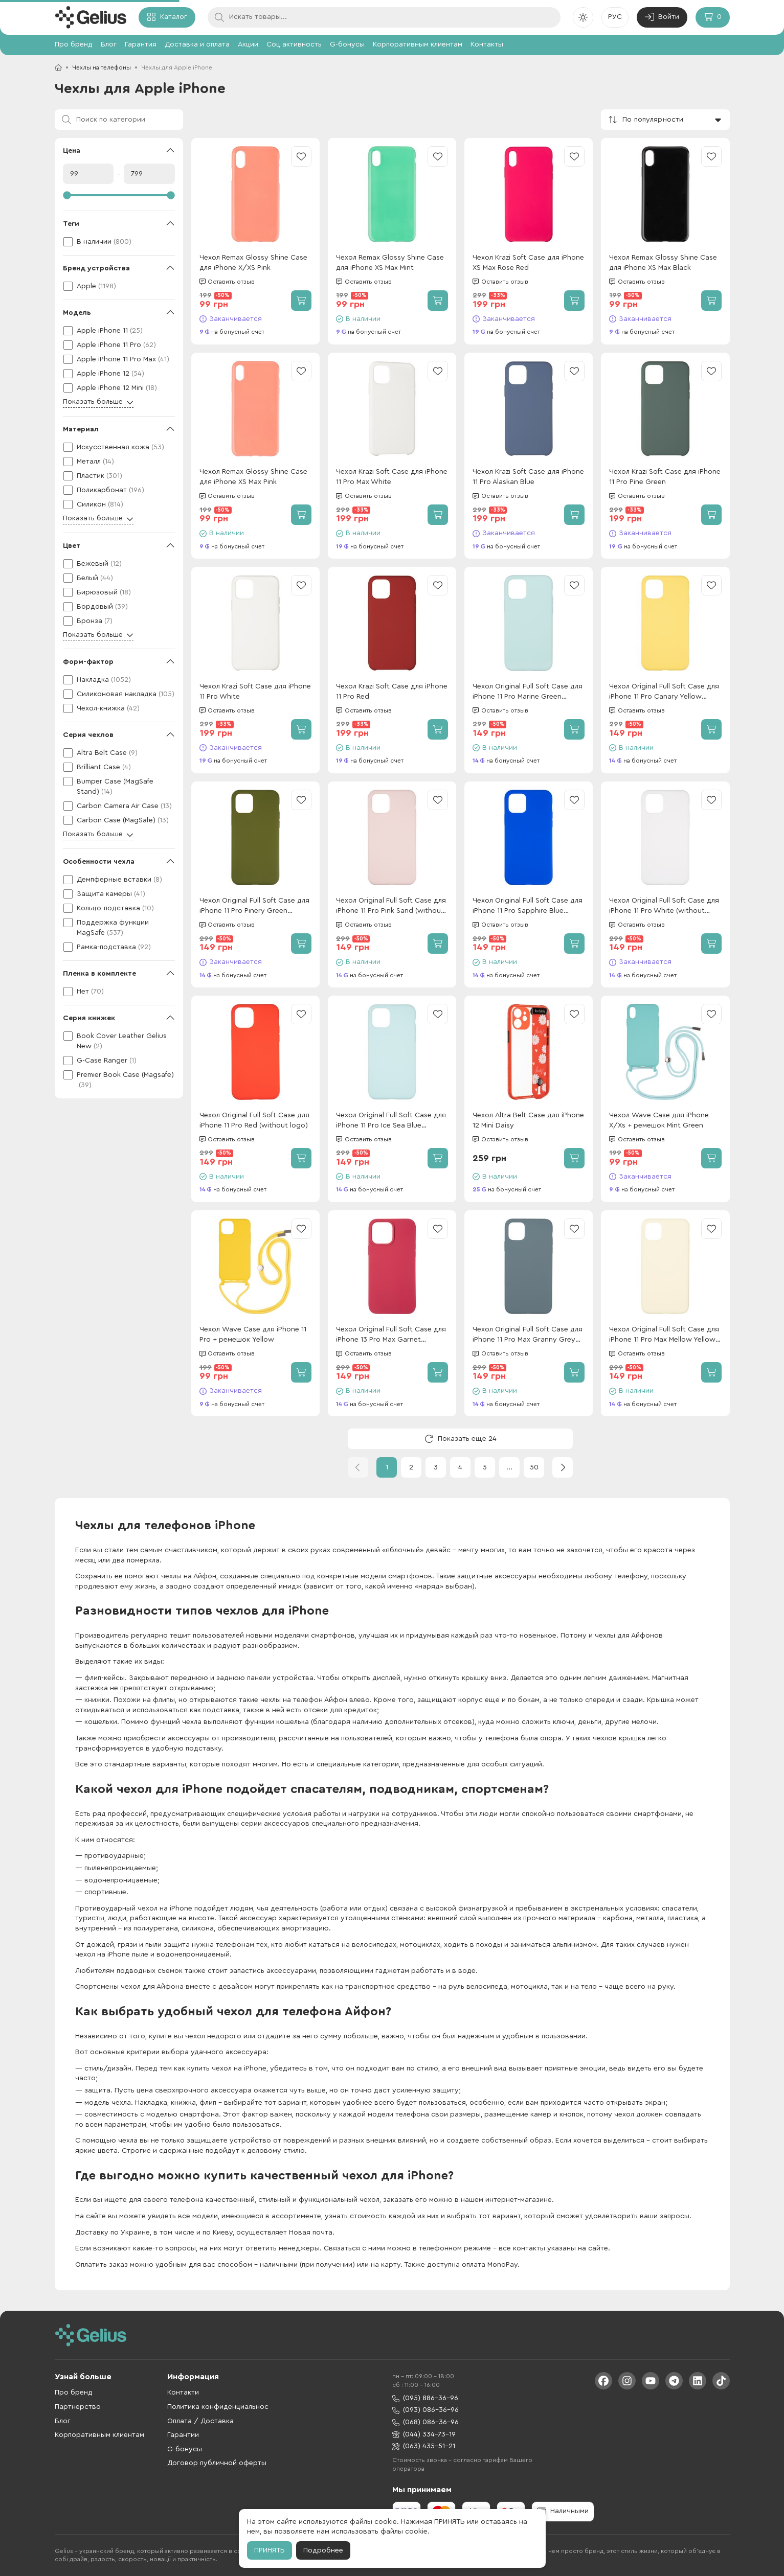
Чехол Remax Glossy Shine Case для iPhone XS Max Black (663, 262)
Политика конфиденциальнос (217, 2406)
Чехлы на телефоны (101, 67)
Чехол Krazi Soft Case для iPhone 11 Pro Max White (391, 477)
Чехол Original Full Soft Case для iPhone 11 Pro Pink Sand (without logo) (391, 906)
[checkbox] (119, 242)
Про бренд (74, 44)
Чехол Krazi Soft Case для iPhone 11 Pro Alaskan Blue (528, 477)
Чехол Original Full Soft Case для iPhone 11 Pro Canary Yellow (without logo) (664, 692)
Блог (109, 44)
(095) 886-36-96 (425, 2398)
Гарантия (140, 44)
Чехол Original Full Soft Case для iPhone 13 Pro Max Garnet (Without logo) (391, 1335)
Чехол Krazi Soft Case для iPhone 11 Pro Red (391, 691)
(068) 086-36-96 (425, 2422)
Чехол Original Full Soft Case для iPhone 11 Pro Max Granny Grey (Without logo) (528, 1335)
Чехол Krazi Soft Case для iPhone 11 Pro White (255, 691)
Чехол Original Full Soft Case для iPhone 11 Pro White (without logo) (664, 906)
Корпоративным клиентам (417, 44)
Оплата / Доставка (200, 2421)
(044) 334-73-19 (424, 2435)
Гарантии (183, 2435)
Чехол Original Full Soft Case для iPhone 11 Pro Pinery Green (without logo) (254, 906)
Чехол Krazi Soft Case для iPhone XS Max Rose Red (528, 262)
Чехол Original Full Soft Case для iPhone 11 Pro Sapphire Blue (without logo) (528, 906)
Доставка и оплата (197, 44)
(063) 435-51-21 (423, 2446)
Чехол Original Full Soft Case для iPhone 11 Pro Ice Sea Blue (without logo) (391, 1121)
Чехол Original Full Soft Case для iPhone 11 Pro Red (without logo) (254, 1120)
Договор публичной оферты (216, 2463)
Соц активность (294, 44)
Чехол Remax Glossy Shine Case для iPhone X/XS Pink (253, 262)
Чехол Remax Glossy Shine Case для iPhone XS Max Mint (390, 262)
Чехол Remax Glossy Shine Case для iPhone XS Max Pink (253, 477)
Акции (248, 44)
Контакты (487, 44)
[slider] (119, 195)
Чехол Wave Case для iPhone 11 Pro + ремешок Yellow (252, 1334)
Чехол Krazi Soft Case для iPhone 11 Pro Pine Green (665, 477)
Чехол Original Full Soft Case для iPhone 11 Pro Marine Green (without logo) (528, 692)
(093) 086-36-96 (425, 2410)
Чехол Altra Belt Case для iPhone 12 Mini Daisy (528, 1120)
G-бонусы (347, 44)
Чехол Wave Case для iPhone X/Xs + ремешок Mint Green (659, 1120)
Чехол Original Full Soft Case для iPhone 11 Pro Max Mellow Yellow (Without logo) (664, 1335)
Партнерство (78, 2406)
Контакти (183, 2392)
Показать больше (98, 402)
